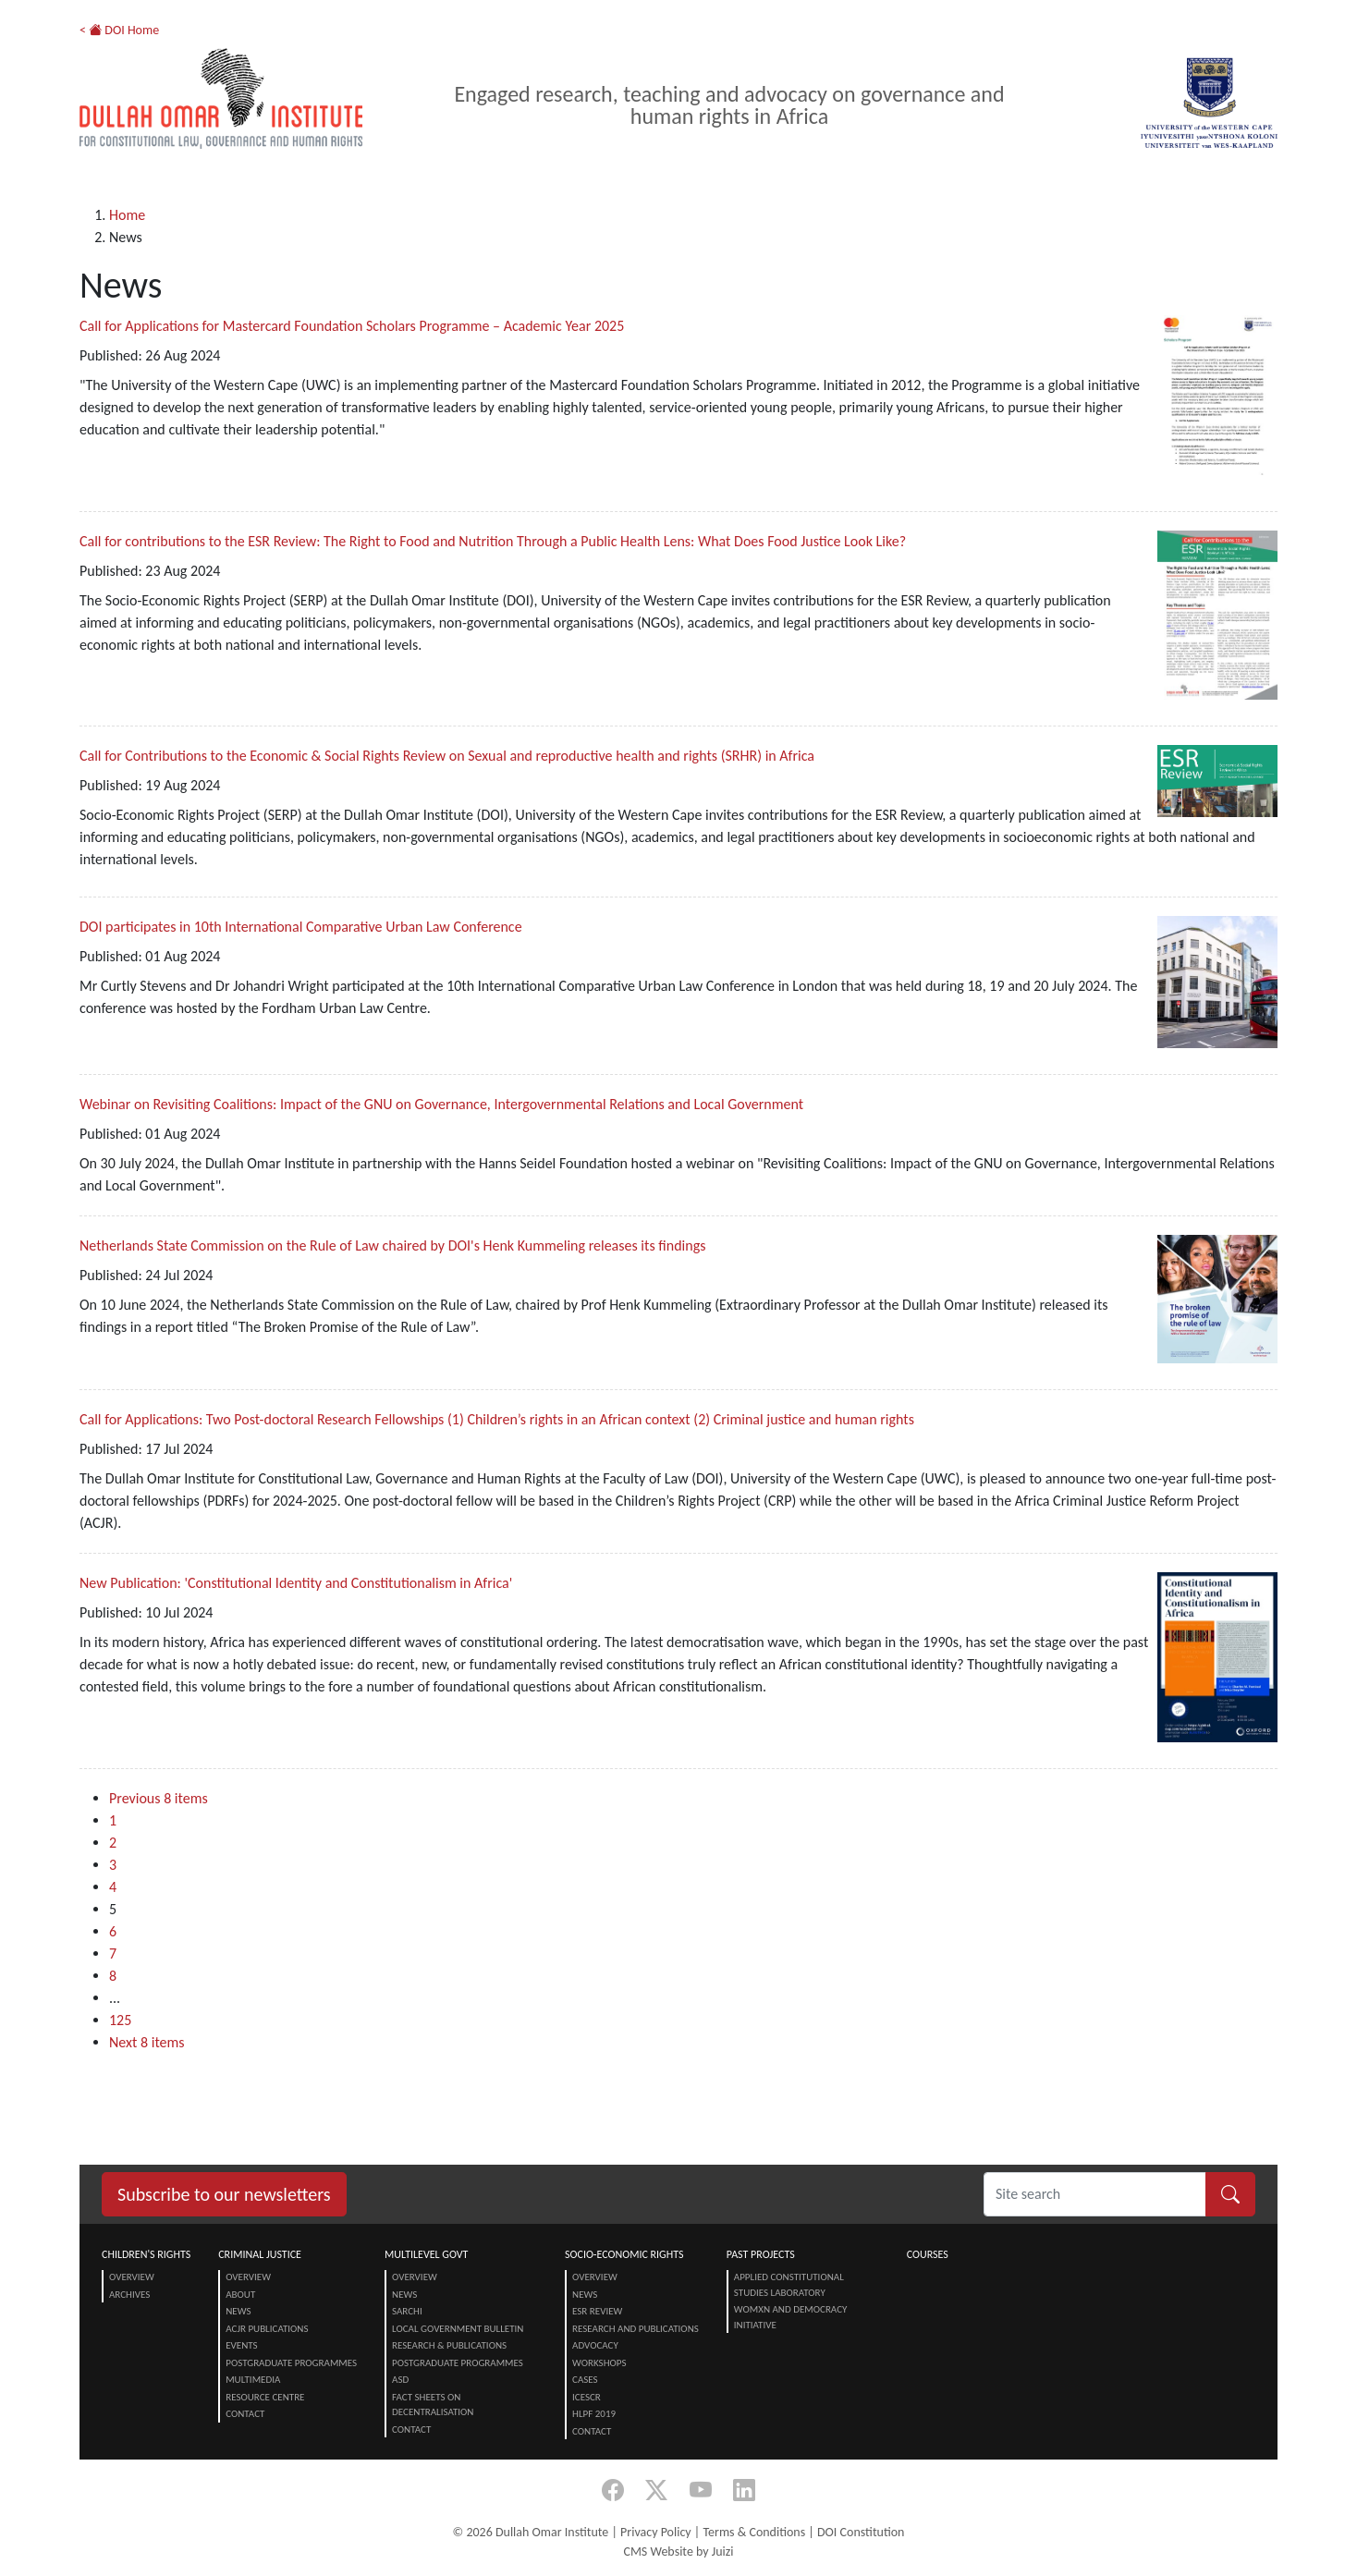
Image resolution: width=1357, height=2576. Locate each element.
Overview (131, 2277)
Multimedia (253, 2380)
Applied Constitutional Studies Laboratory (789, 2285)
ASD (400, 2380)
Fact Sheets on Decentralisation (432, 2405)
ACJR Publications (267, 2329)
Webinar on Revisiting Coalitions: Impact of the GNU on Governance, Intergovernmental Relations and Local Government (441, 1104)
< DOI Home (119, 30)
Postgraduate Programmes (291, 2363)
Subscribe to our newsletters (224, 2194)
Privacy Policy (655, 2532)
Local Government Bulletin (457, 2329)
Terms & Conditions (754, 2532)
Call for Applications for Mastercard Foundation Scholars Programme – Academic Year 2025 (351, 326)
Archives (129, 2295)
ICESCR (586, 2397)
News (238, 2311)
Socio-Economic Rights (624, 2254)
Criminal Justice (259, 2254)
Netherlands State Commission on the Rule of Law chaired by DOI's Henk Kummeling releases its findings (392, 1245)
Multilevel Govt (426, 2254)
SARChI (407, 2311)
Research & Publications (449, 2345)
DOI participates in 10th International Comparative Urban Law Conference (300, 926)
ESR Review (597, 2311)
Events (241, 2345)
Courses (927, 2254)
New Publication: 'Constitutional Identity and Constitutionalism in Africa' (295, 1583)
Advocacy (595, 2345)
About (240, 2295)
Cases (585, 2380)
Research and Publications (635, 2329)
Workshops (599, 2363)
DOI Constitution (860, 2532)
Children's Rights (146, 2254)
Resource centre (265, 2397)
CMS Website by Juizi (678, 2551)
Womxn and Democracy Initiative (791, 2317)
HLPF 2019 (594, 2414)
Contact (245, 2414)
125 (120, 2020)
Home (127, 215)
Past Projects (761, 2254)
